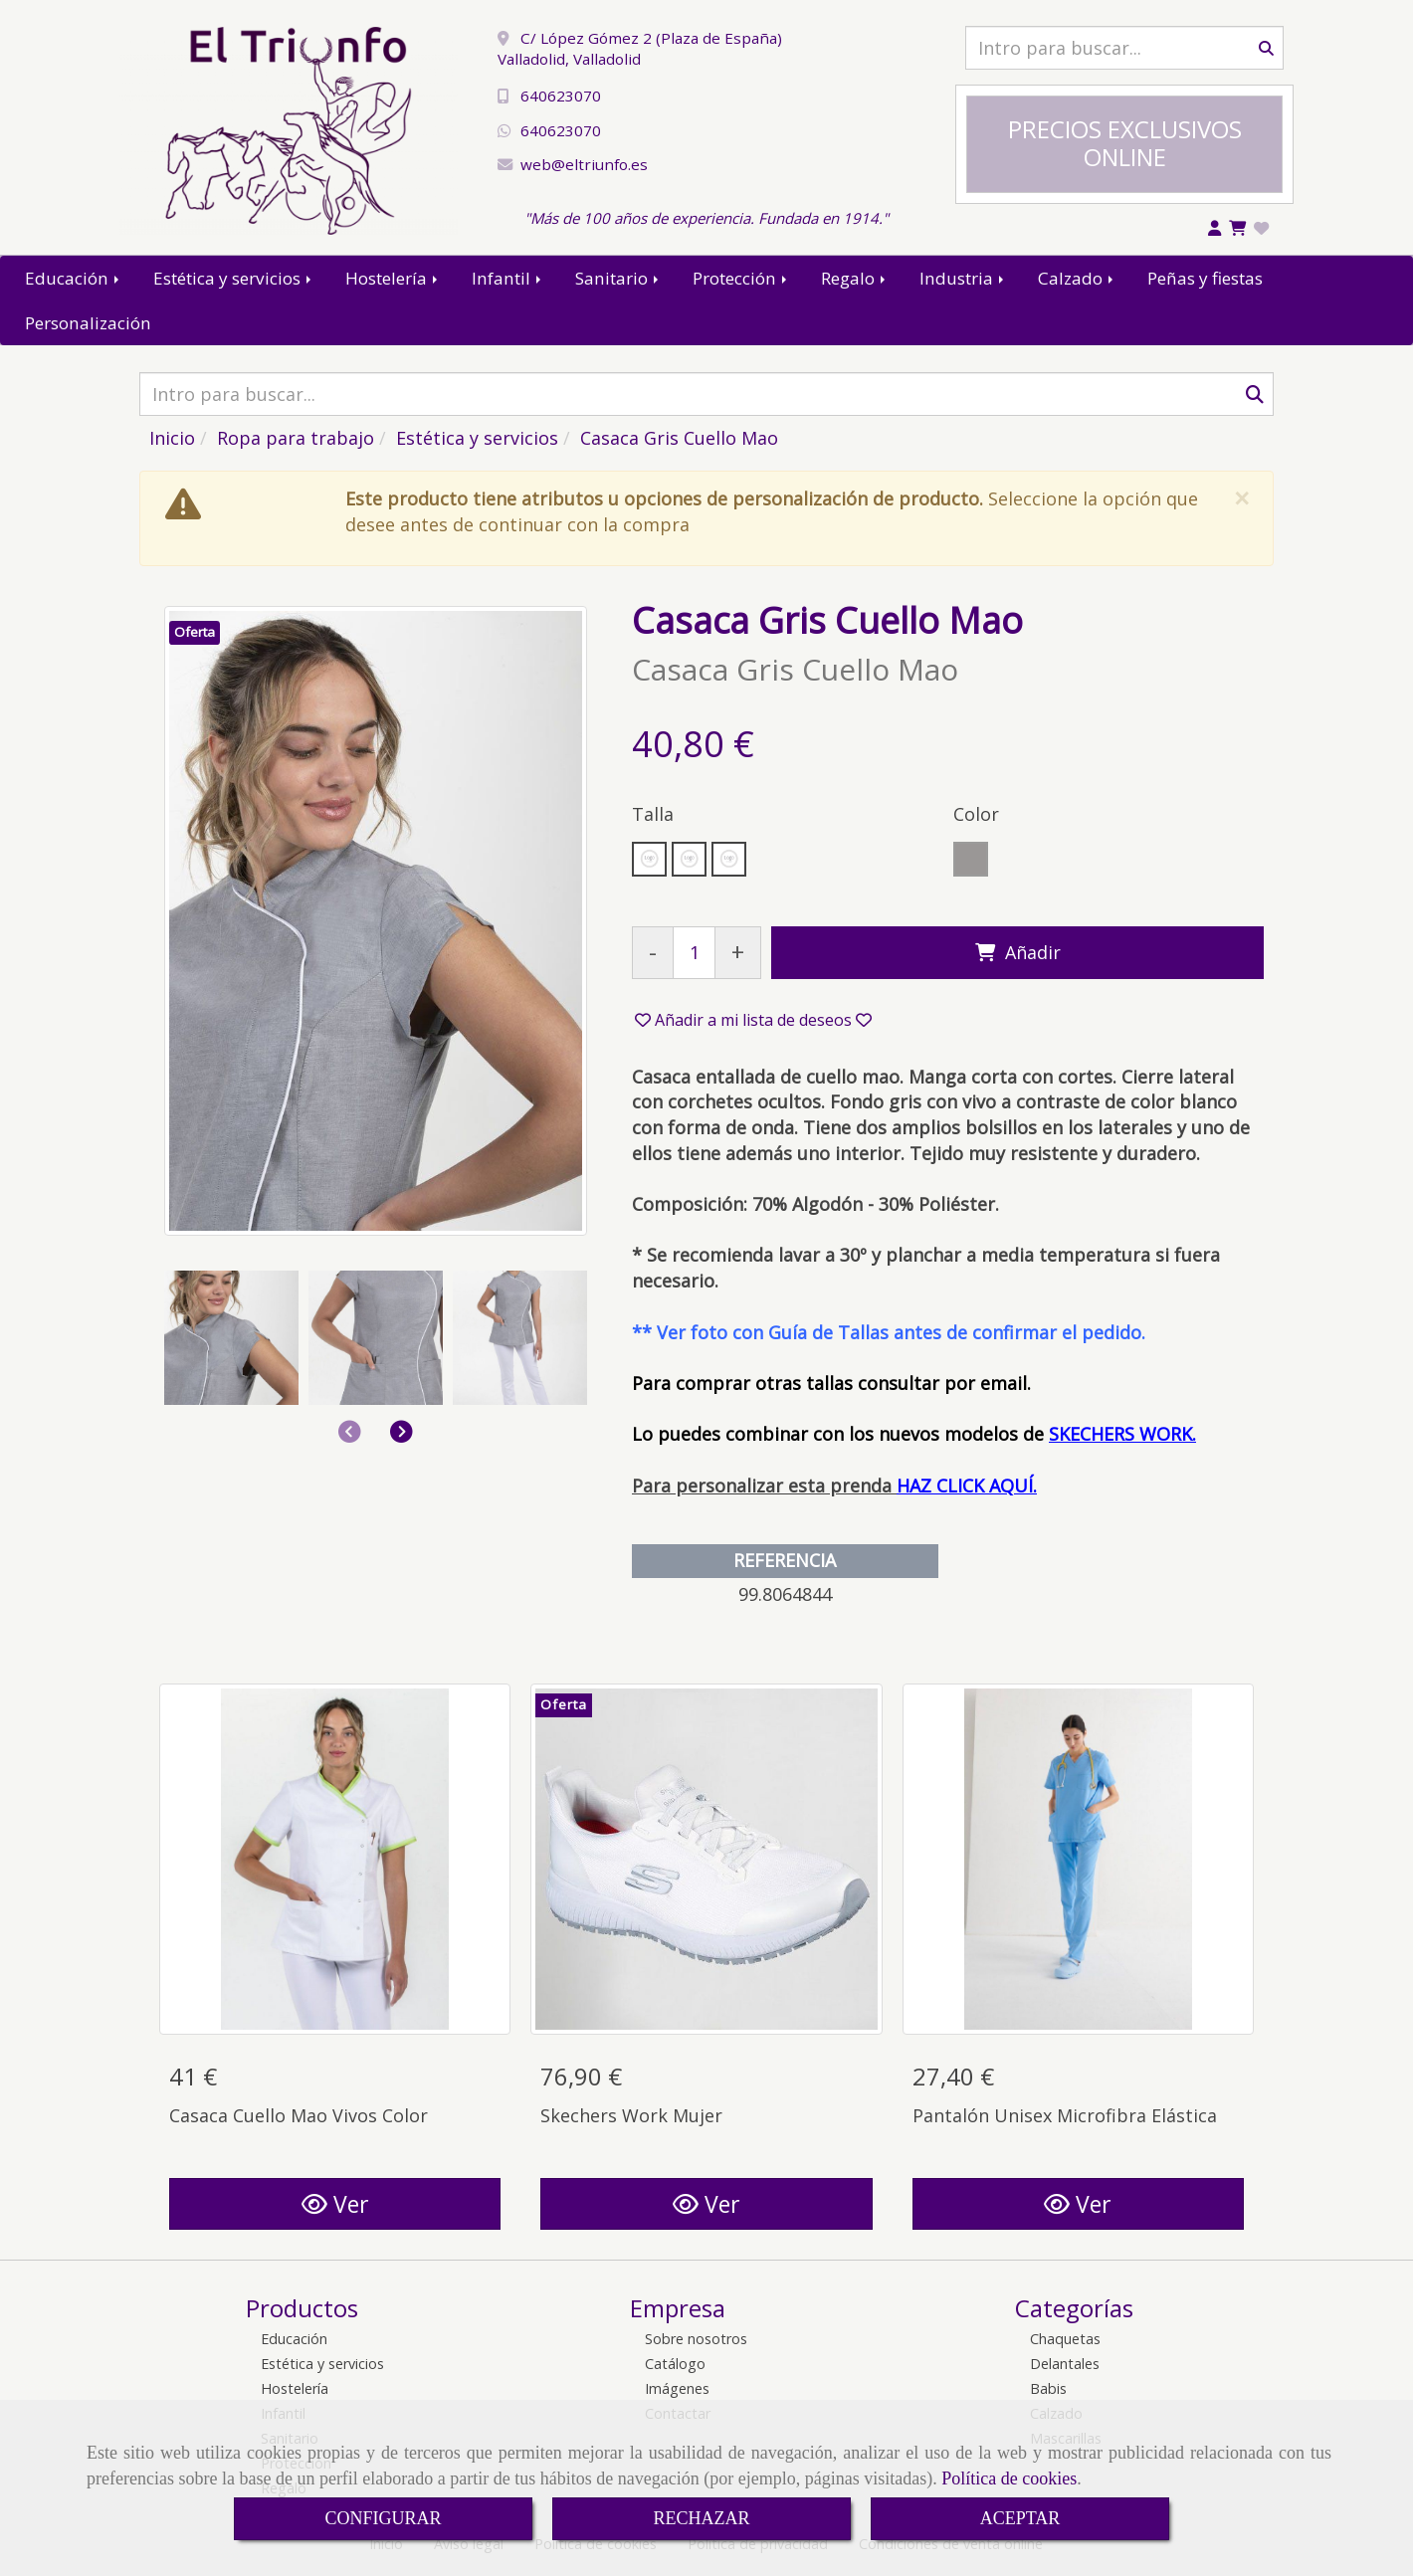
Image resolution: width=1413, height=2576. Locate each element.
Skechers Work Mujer (631, 2115)
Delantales (1065, 2363)
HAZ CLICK (940, 1485)
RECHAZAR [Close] (701, 2518)
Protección (741, 278)
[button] (401, 1432)
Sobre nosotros (696, 2338)
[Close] (1241, 498)
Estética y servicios (233, 278)
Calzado (1077, 278)
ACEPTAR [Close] (1020, 2518)
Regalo (855, 278)
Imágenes (677, 2388)
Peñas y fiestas (1205, 278)
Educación (73, 278)
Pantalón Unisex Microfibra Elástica (1064, 2115)
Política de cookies (1009, 2478)
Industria (963, 278)
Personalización (88, 322)
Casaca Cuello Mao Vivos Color (298, 2115)
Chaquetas (1065, 2338)
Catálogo (675, 2363)
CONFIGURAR (382, 2518)
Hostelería (393, 278)
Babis (1048, 2388)
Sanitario (618, 278)
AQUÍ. (1010, 1485)
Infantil (508, 278)
